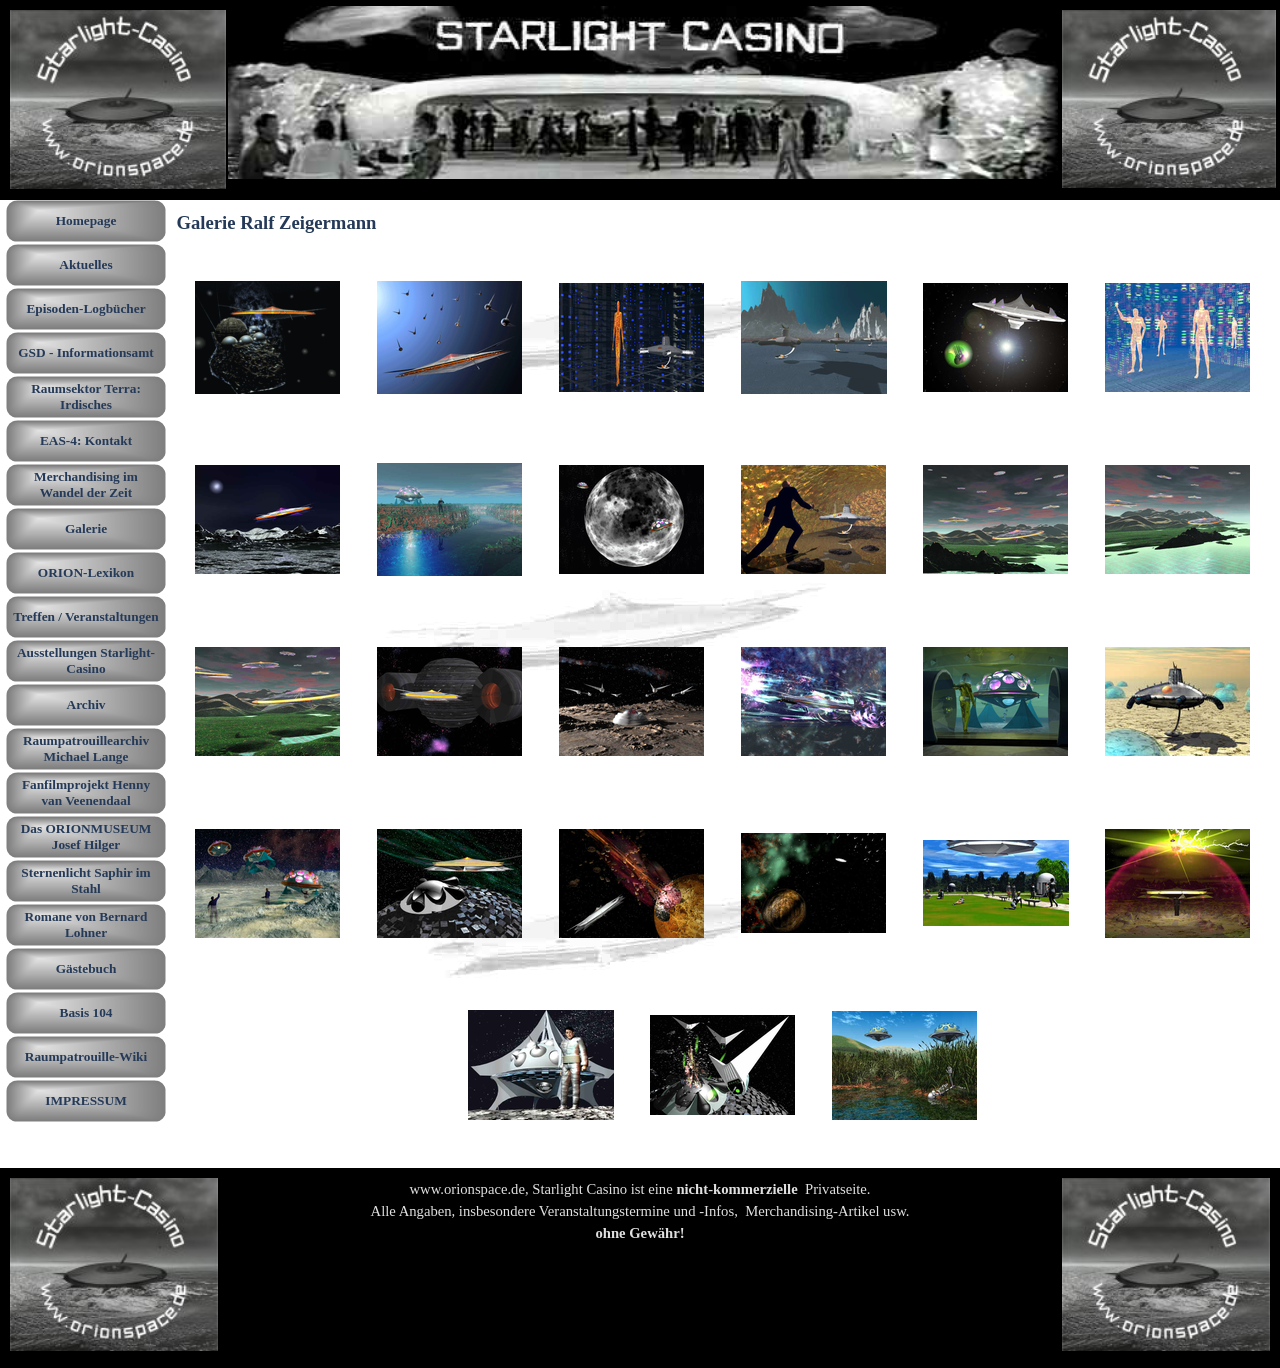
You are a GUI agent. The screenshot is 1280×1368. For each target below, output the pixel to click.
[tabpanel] (640, 1222)
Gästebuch (86, 968)
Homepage (86, 220)
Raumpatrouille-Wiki (86, 1056)
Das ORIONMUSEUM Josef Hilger (86, 836)
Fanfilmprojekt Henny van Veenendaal (86, 792)
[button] (268, 338)
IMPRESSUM (85, 1100)
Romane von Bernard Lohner (86, 924)
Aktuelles (85, 264)
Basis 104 (86, 1012)
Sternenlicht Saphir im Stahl (85, 880)
